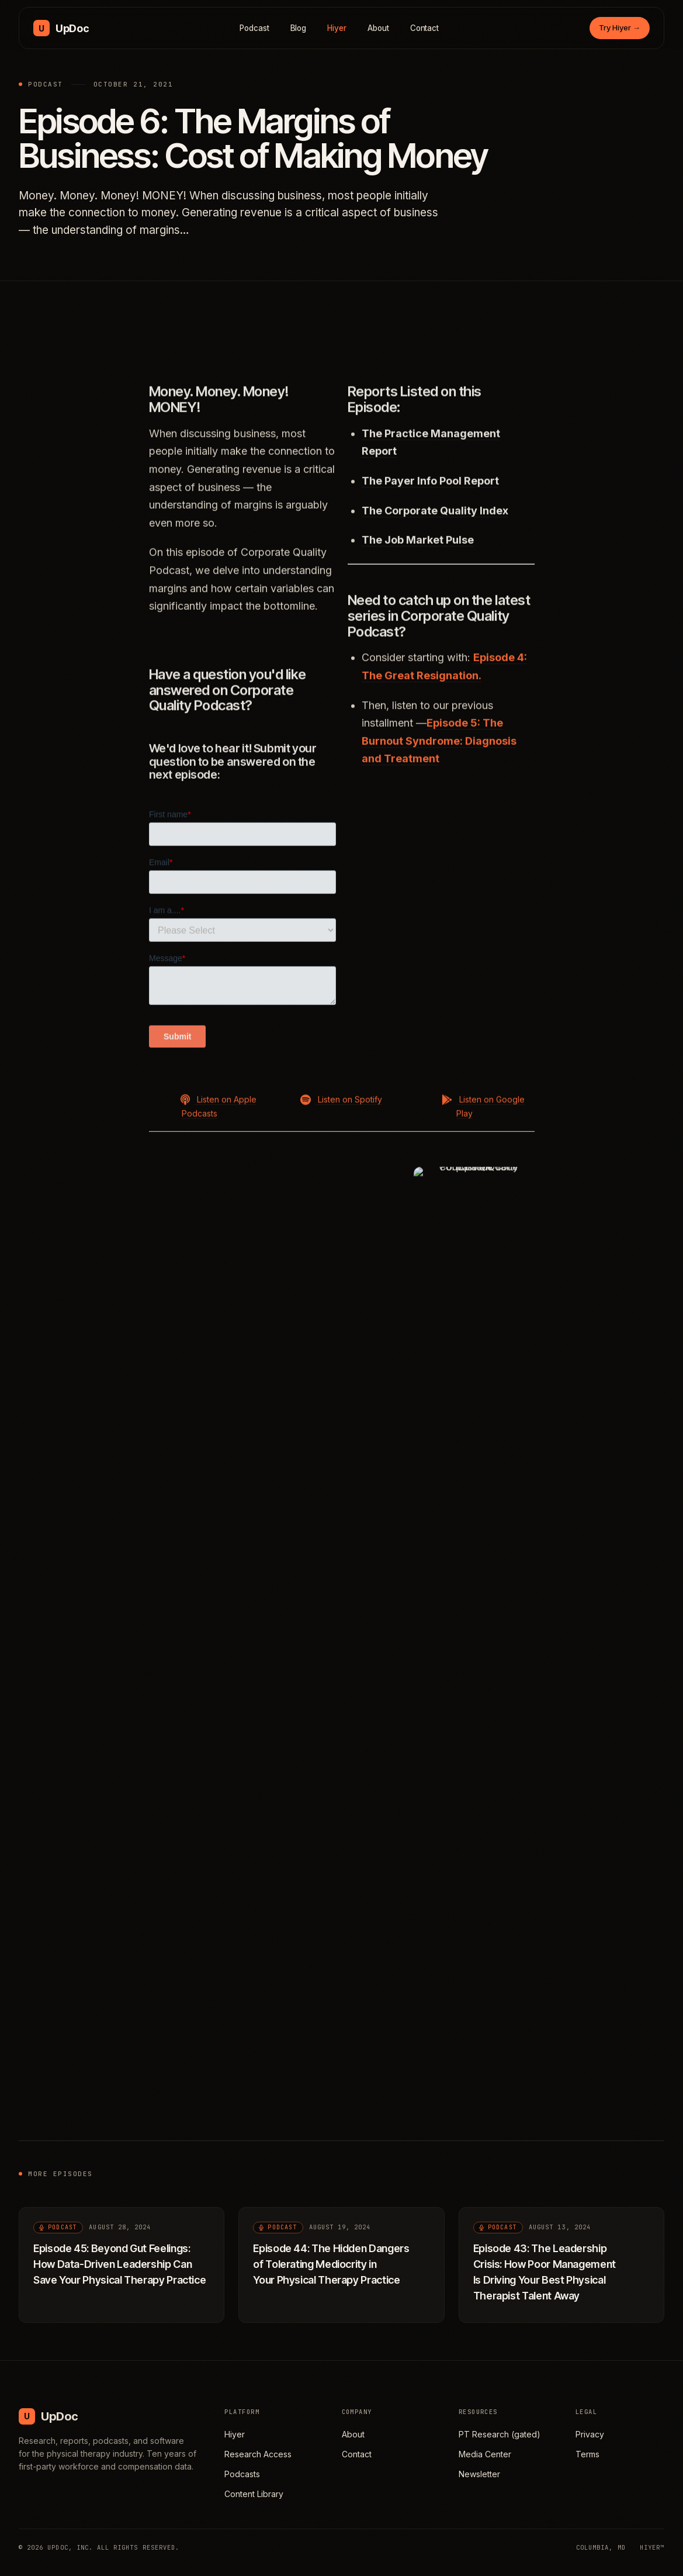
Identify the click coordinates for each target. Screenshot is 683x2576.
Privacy (589, 2434)
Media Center (485, 2454)
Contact (424, 28)
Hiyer (336, 28)
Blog (298, 28)
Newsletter (479, 2474)
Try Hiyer (619, 27)
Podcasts (242, 2474)
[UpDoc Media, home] (61, 28)
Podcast (254, 28)
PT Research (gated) (499, 2434)
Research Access (258, 2454)
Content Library (253, 2494)
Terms (587, 2454)
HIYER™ (652, 2547)
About (378, 28)
